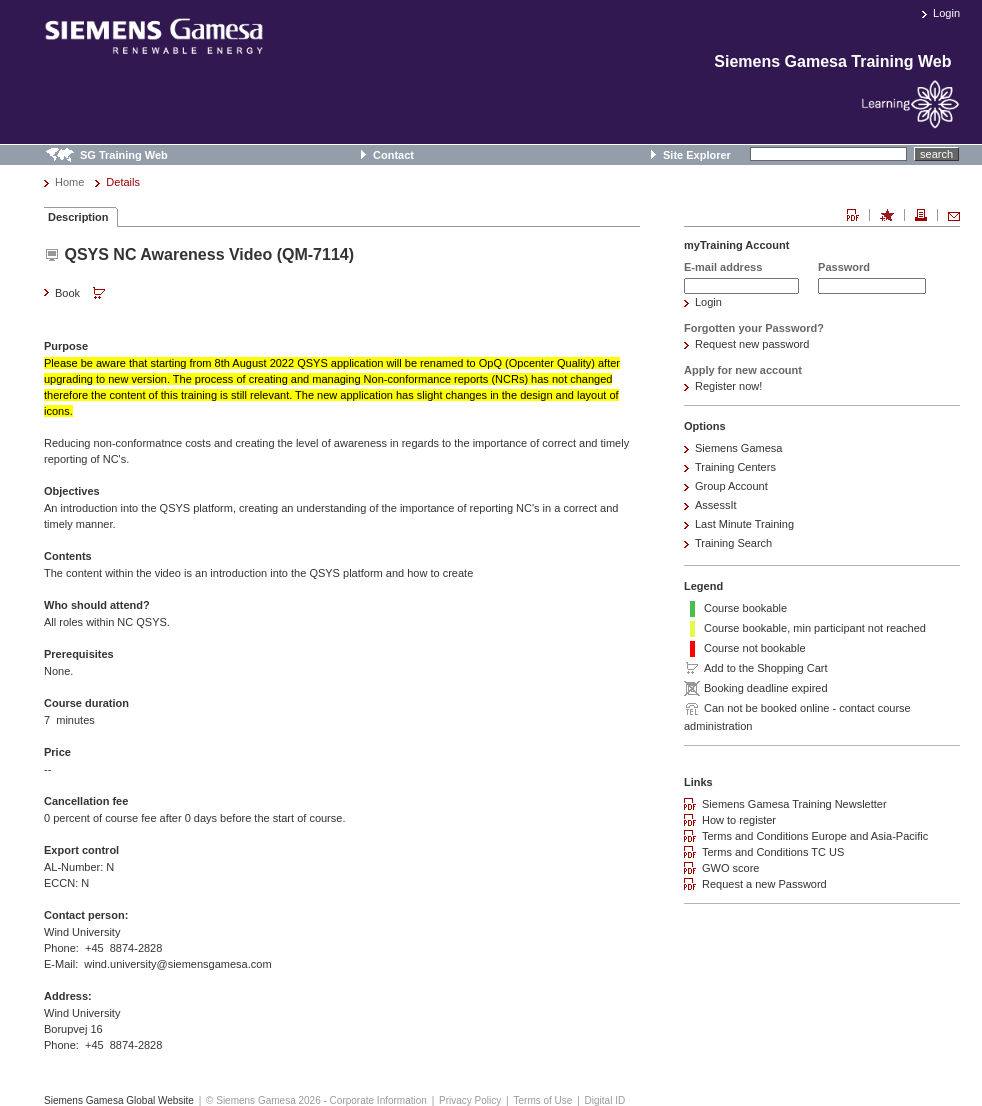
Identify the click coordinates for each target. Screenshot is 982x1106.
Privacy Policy (470, 1100)
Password (844, 267)
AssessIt (716, 505)
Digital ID (605, 1100)
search (936, 154)
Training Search (733, 543)
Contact (393, 155)
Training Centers (735, 467)
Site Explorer (697, 155)
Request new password (752, 344)
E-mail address (723, 267)
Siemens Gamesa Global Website (119, 1100)
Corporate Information (378, 1100)
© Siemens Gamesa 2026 (263, 1100)
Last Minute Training (744, 524)
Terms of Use (542, 1100)
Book (82, 294)
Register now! (728, 386)
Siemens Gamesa (738, 448)
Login (946, 13)
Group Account (731, 486)
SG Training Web (124, 155)
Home (69, 182)
